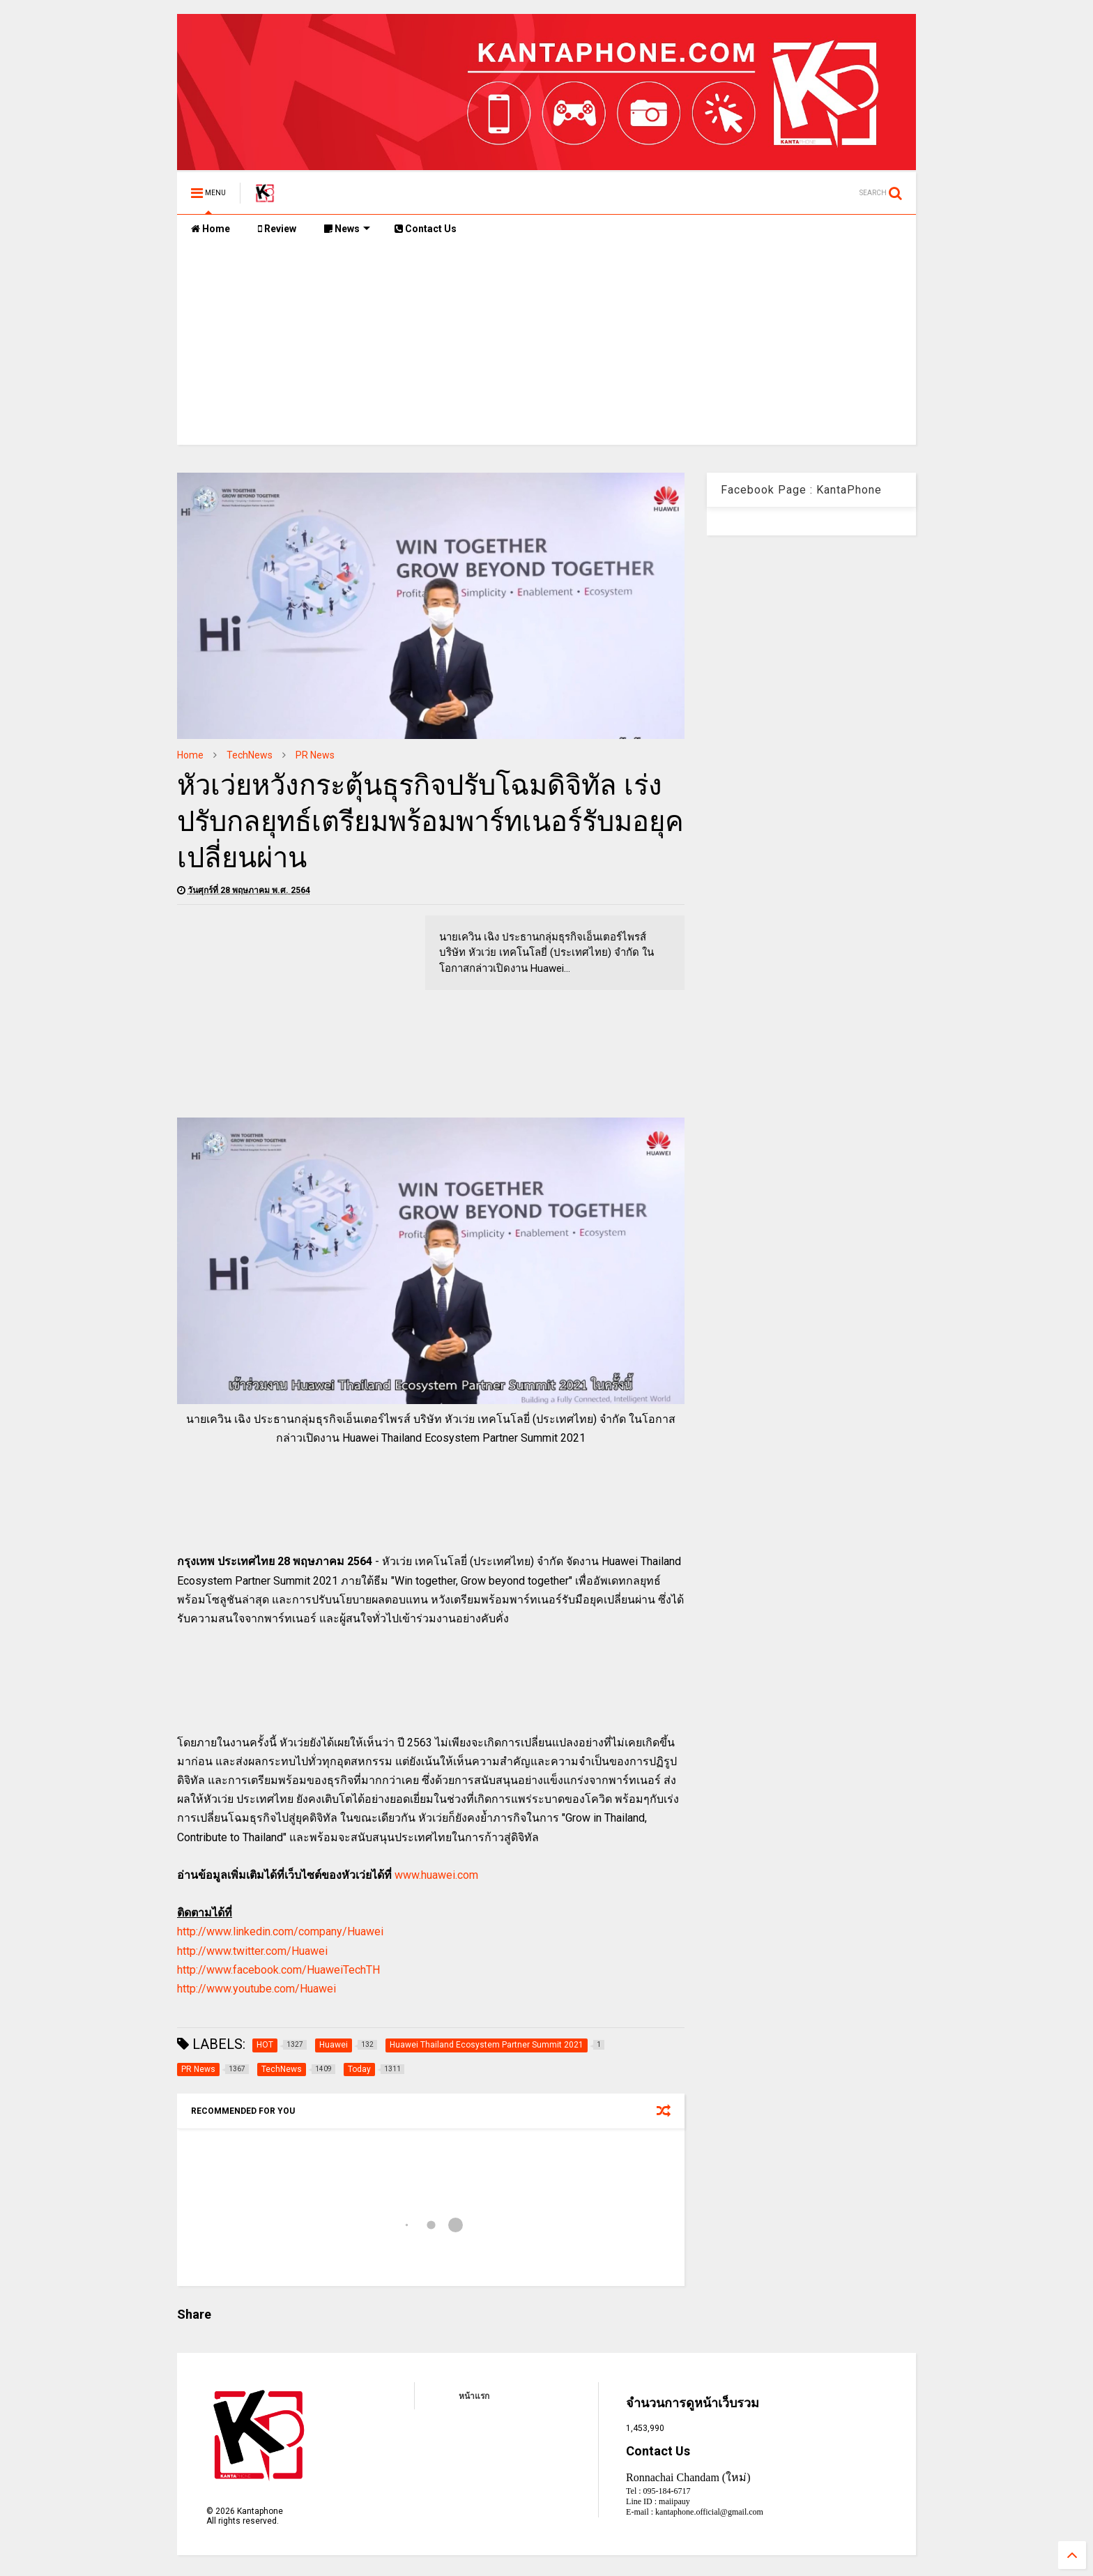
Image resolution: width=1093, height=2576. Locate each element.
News (347, 228)
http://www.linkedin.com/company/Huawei (280, 1931)
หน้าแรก (474, 2396)
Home (210, 228)
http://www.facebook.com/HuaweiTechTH (278, 1969)
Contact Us (426, 228)
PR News (315, 755)
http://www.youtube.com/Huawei (256, 1988)
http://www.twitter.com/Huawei (252, 1951)
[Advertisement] (546, 347)
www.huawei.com (436, 1875)
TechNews (250, 755)
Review (277, 228)
